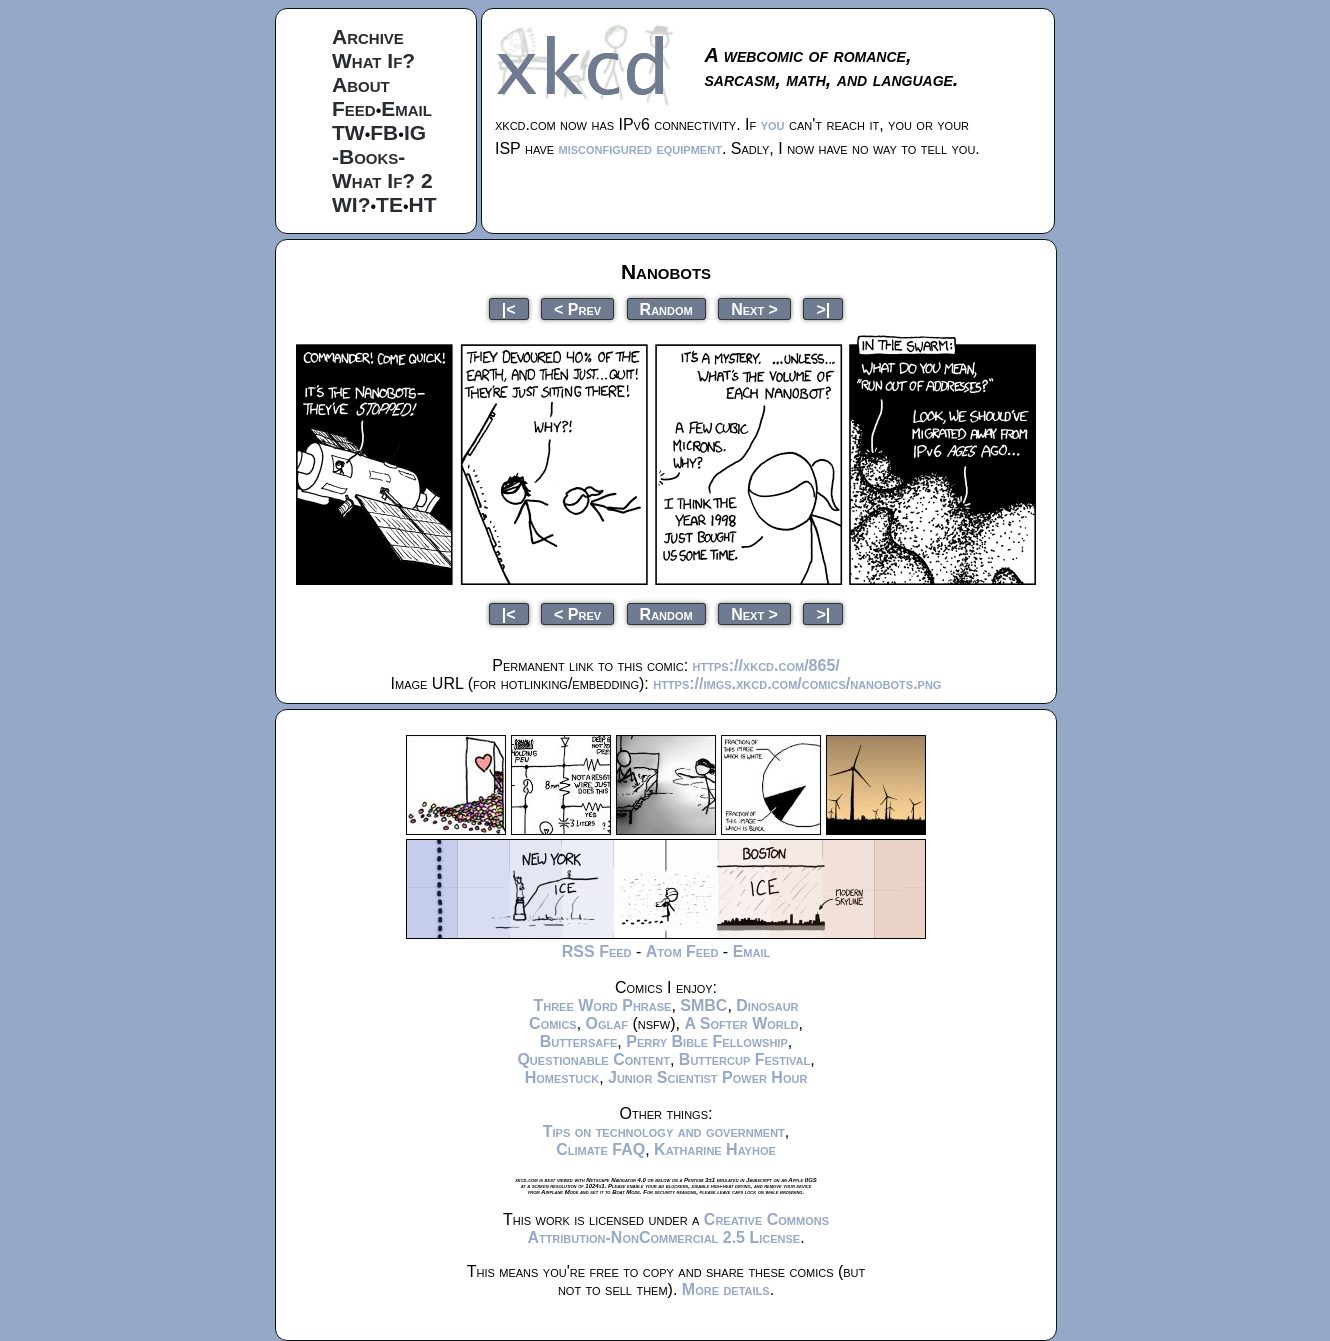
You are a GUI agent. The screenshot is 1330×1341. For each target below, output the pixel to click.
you (773, 124)
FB (384, 132)
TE (389, 204)
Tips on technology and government (664, 1131)
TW (348, 132)
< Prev (577, 308)
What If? (373, 60)
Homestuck (562, 1077)
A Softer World (741, 1023)
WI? (351, 204)
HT (423, 204)
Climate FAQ (600, 1149)
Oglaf (607, 1023)
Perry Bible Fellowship (707, 1041)
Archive (368, 36)
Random (666, 308)
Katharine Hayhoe (715, 1149)
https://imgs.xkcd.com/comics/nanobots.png (797, 683)
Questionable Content (593, 1059)
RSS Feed (597, 951)
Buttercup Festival (744, 1059)
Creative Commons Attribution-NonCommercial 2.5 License (678, 1228)
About (361, 84)
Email (406, 108)
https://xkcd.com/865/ (766, 665)
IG (415, 132)
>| (823, 308)
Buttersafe (579, 1041)
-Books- (368, 156)
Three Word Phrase (602, 1005)
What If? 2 (382, 180)
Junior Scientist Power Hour (707, 1077)
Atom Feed (682, 951)
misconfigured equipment (640, 148)
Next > (754, 308)
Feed (354, 108)
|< (509, 308)
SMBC (703, 1005)
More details (726, 1289)
